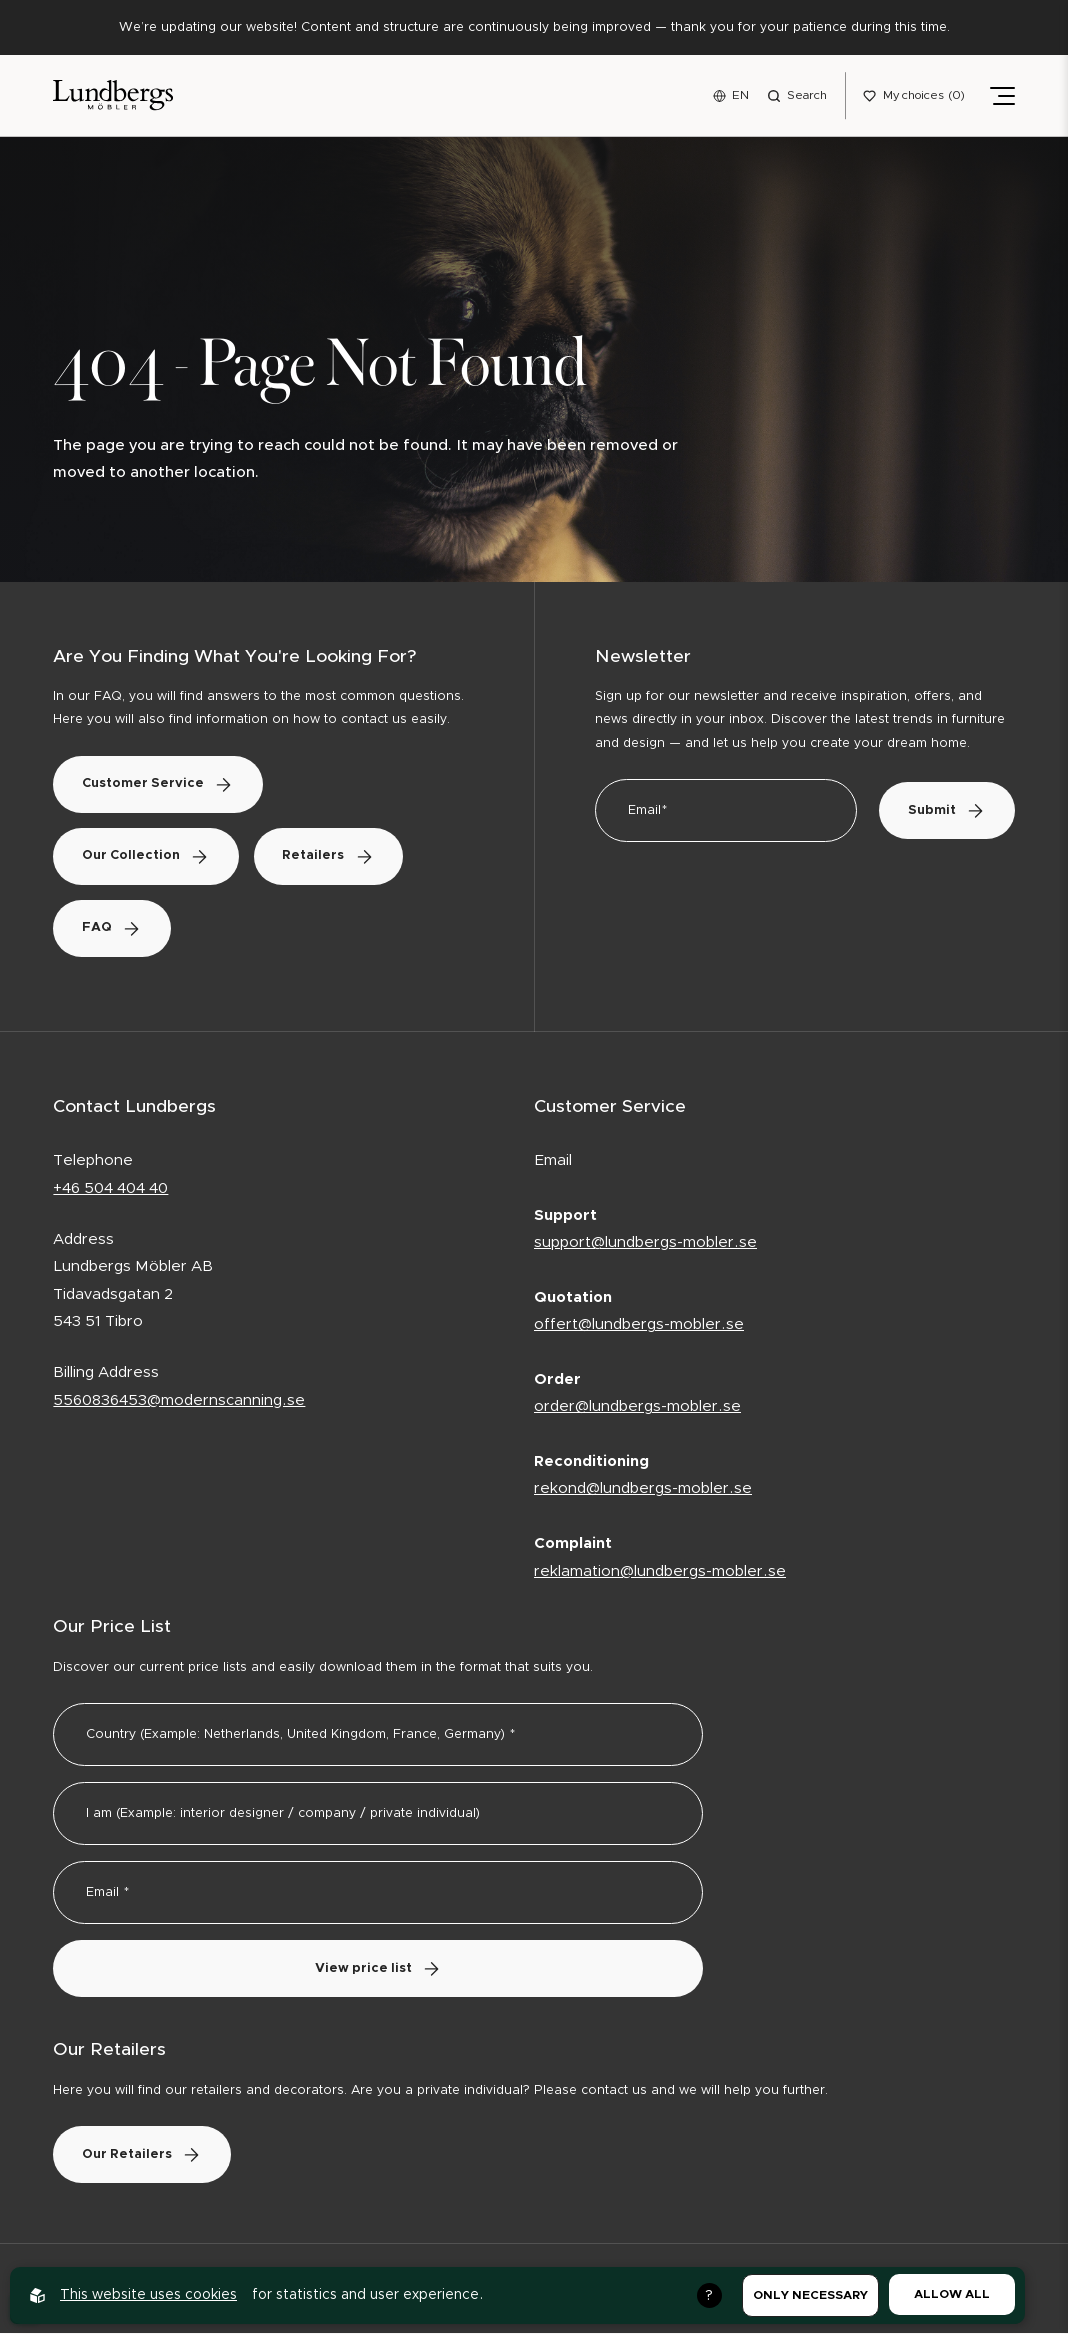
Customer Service (160, 785)
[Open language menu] (731, 96)
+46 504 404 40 (110, 1189)
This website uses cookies (148, 2295)
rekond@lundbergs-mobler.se (643, 1490)
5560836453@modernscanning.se (179, 1401)
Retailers (335, 857)
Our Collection (148, 857)
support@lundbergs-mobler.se (645, 1243)
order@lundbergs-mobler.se (637, 1408)
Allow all (952, 2294)
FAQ (114, 929)
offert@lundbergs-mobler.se (639, 1326)
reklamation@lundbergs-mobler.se (660, 1572)
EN (740, 95)
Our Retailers (144, 2155)
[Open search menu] (797, 96)
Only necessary (810, 2295)
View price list (378, 1969)
